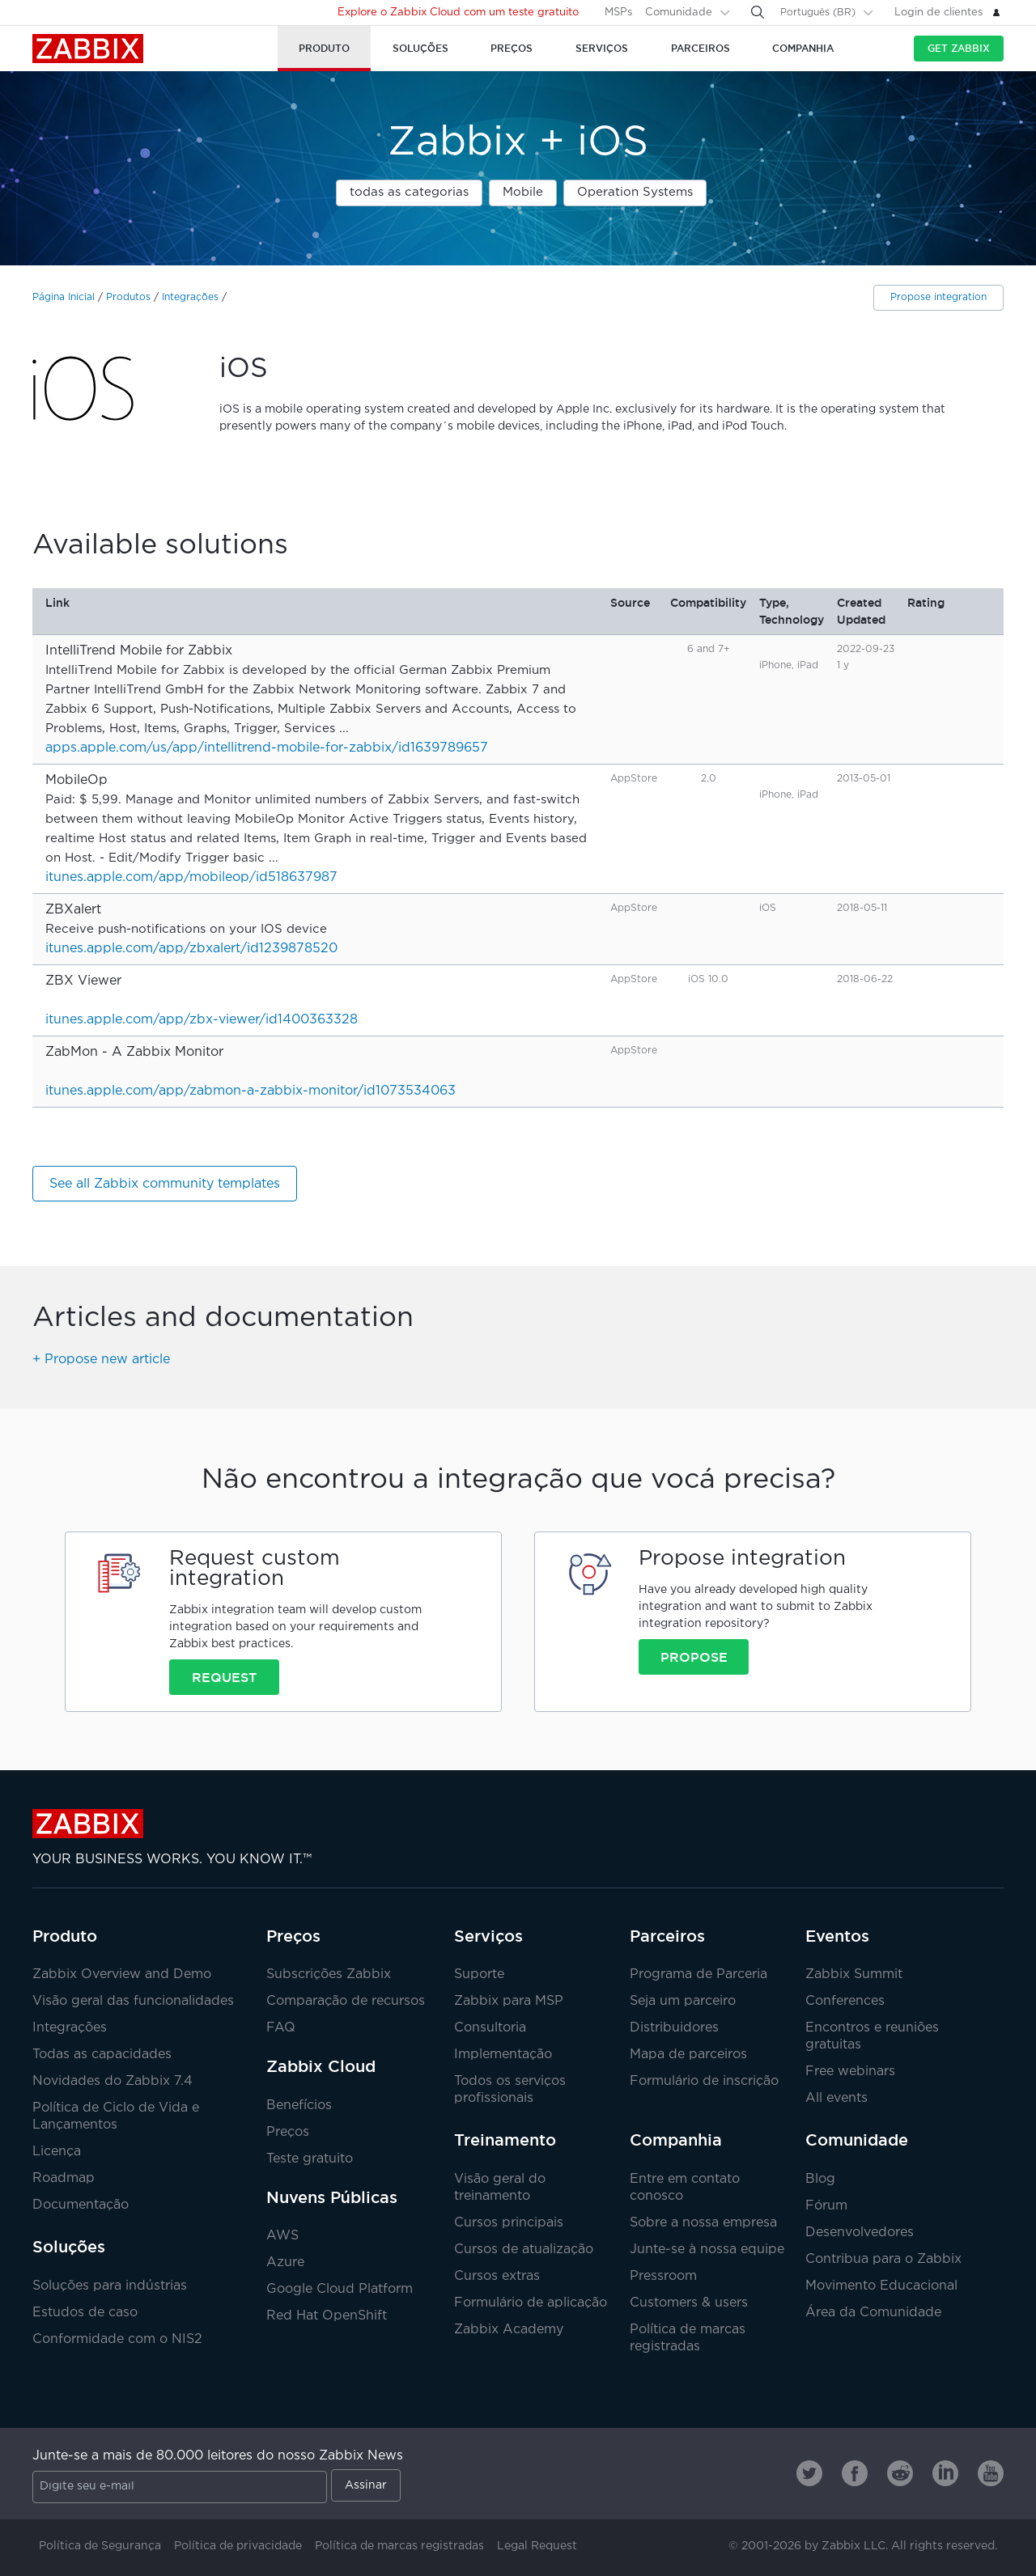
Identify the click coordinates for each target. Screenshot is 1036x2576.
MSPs (618, 12)
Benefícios (299, 2105)
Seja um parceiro (683, 2001)
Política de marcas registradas (399, 2546)
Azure (285, 2262)
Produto (64, 1936)
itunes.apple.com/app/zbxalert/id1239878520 (191, 949)
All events (836, 2098)
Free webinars (850, 2071)
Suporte (479, 1974)
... (344, 728)
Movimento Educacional (881, 2286)
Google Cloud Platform (339, 2289)
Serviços (488, 1936)
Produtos (128, 297)
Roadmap (63, 2178)
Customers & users (689, 2303)
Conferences (845, 2001)
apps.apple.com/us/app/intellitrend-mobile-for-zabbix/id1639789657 (266, 748)
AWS (282, 2236)
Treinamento (505, 2140)
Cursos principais (508, 2223)
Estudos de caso (85, 2313)
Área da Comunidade (873, 2313)
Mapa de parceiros (688, 2055)
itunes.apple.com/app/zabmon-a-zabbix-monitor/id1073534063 (250, 1091)
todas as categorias (409, 192)
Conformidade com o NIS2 (117, 2339)
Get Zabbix (959, 48)
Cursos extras (497, 2276)
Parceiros (667, 1936)
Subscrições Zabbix (328, 1974)
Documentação (80, 2205)
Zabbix (87, 48)
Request (224, 1677)
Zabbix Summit (853, 1974)
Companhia (676, 2140)
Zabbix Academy (508, 2330)
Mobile (523, 192)
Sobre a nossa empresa (703, 2223)
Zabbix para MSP (508, 2001)
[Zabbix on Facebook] (855, 2473)
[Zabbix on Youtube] (991, 2473)
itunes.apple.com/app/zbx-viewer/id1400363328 (201, 1020)
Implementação (503, 2055)
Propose (694, 1657)
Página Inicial (63, 297)
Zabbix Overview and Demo (121, 1974)
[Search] (757, 12)
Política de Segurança (100, 2546)
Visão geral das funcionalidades (133, 2001)
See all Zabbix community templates (164, 1184)
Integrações (190, 297)
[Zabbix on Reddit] (900, 2473)
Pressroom (663, 2276)
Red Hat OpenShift (326, 2316)
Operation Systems (635, 192)
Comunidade (678, 12)
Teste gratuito (309, 2159)
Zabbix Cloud (321, 2066)
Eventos (837, 1936)
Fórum (826, 2206)
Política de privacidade (238, 2546)
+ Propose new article (101, 1360)
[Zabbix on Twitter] (809, 2473)
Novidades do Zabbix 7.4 (112, 2081)
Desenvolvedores (859, 2232)
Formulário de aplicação (530, 2303)
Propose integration (938, 297)
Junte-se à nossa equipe (707, 2249)
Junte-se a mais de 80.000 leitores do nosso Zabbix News (217, 2456)
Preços (293, 1936)
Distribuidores (674, 2028)
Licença (56, 2152)
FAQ (280, 2028)
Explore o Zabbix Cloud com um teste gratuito (458, 12)
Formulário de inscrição (704, 2081)
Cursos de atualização (523, 2249)
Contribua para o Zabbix (883, 2259)
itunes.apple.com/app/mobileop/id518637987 (191, 877)
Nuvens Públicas (331, 2197)
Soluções (68, 2247)
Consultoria (490, 2028)
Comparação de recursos (345, 2001)
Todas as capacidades (102, 2055)
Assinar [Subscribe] (366, 2485)
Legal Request (537, 2546)
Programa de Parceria (698, 1974)
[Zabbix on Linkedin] (945, 2473)
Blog (820, 2179)
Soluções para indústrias (109, 2286)
